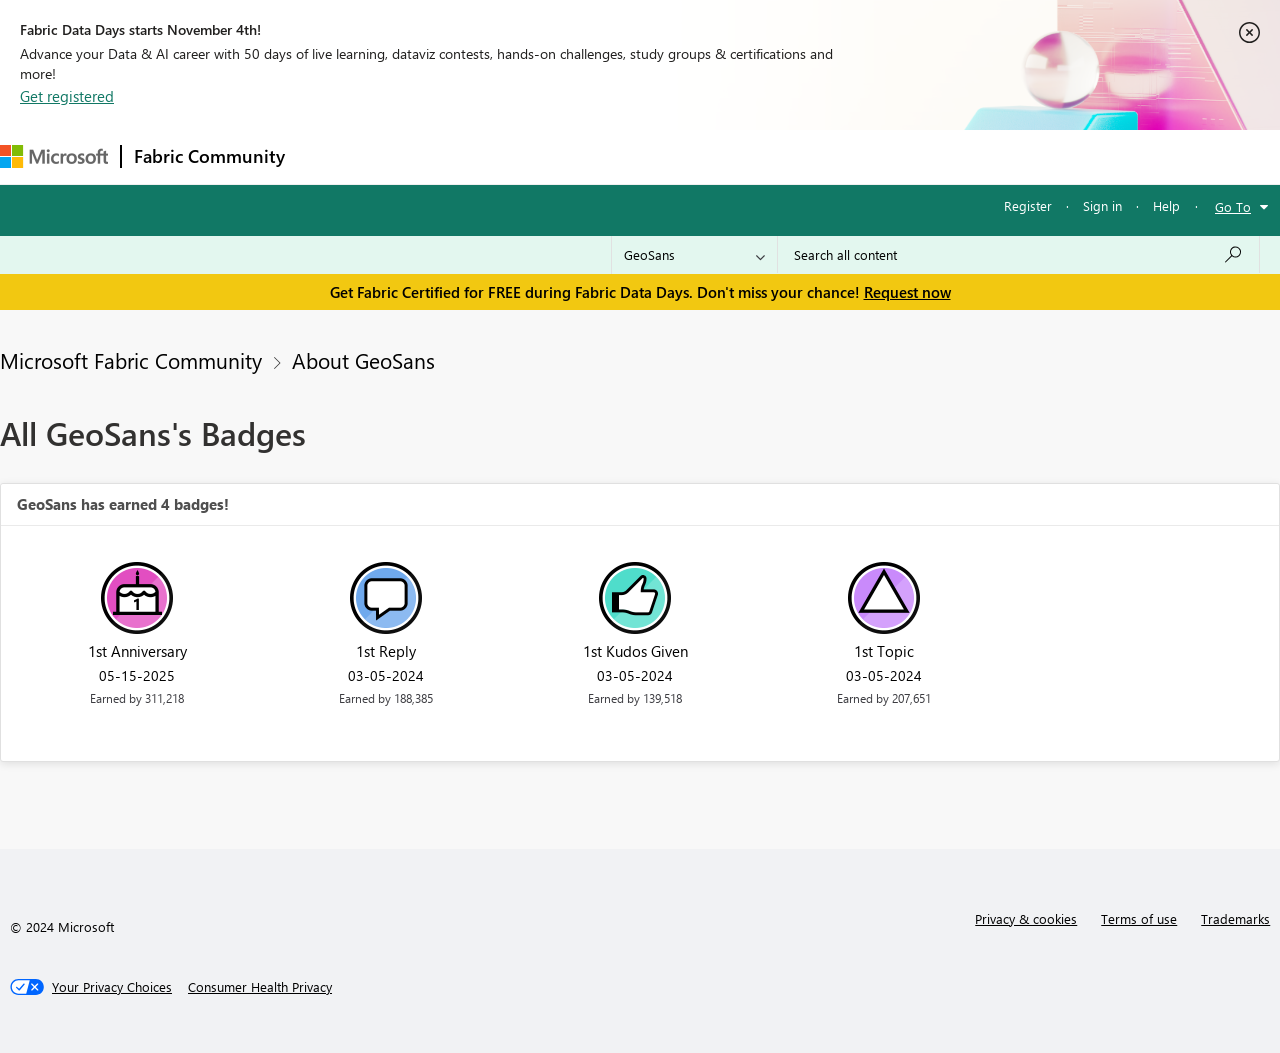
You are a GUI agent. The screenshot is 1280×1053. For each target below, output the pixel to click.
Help (1166, 205)
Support (840, 156)
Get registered (67, 96)
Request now (907, 292)
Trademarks (1235, 918)
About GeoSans (363, 360)
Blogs (679, 156)
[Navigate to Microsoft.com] (54, 156)
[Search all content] (1018, 255)
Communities (589, 156)
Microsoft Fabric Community (131, 360)
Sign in (1102, 205)
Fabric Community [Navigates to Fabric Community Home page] (209, 156)
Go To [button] (1233, 206)
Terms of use (1139, 918)
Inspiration (418, 156)
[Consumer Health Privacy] (260, 987)
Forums (330, 156)
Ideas (500, 156)
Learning (756, 156)
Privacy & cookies (1026, 918)
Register (1028, 205)
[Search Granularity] (694, 255)
